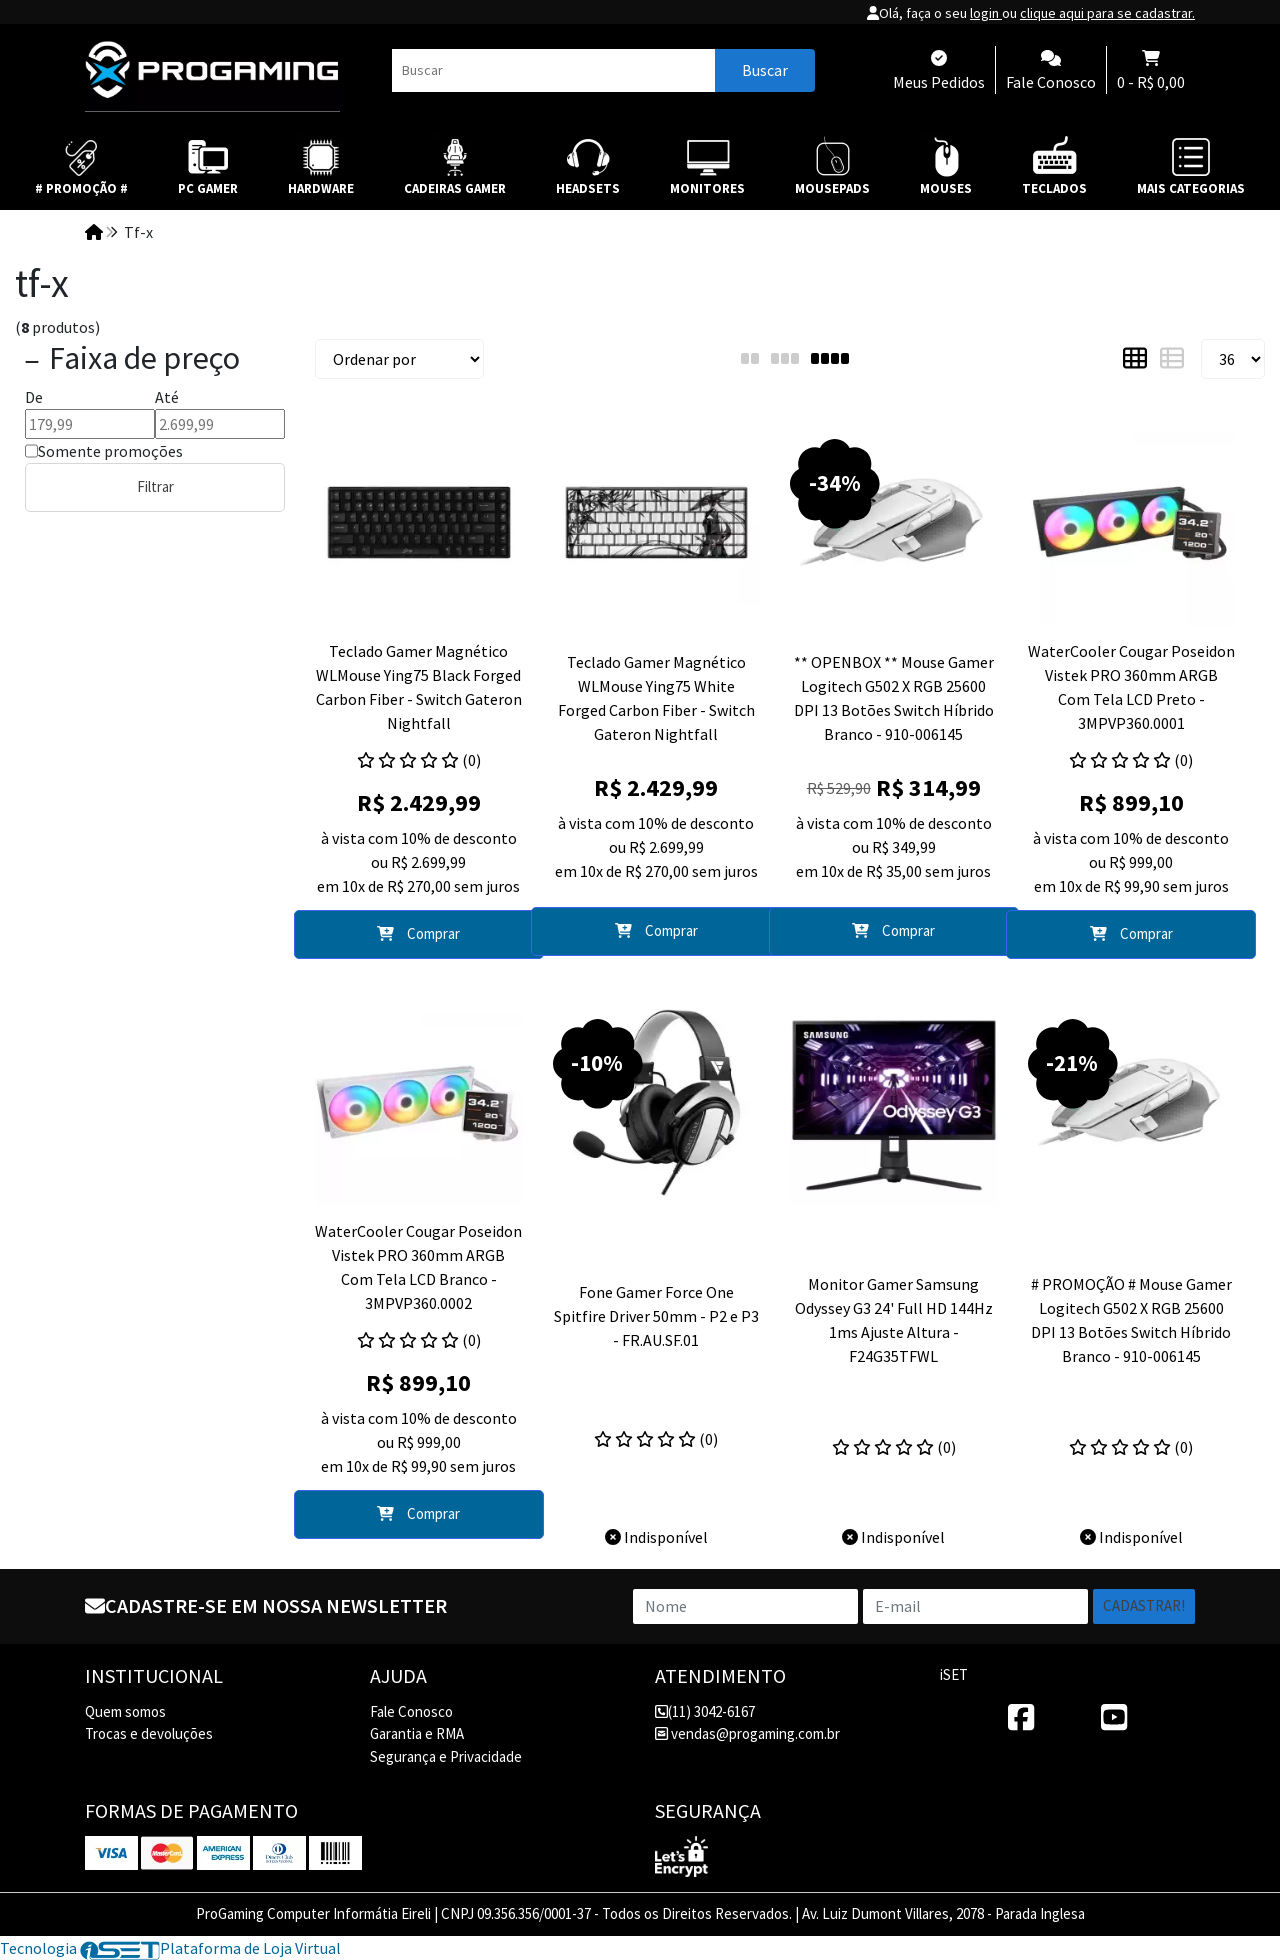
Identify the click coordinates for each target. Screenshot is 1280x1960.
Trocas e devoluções (149, 1733)
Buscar (765, 70)
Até (167, 397)
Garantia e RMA (417, 1733)
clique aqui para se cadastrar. (1107, 13)
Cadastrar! (1144, 1605)
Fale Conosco (411, 1711)
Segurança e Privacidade (446, 1756)
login (986, 13)
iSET (954, 1674)
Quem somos (125, 1711)
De (34, 397)
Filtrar (155, 486)
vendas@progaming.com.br (747, 1733)
